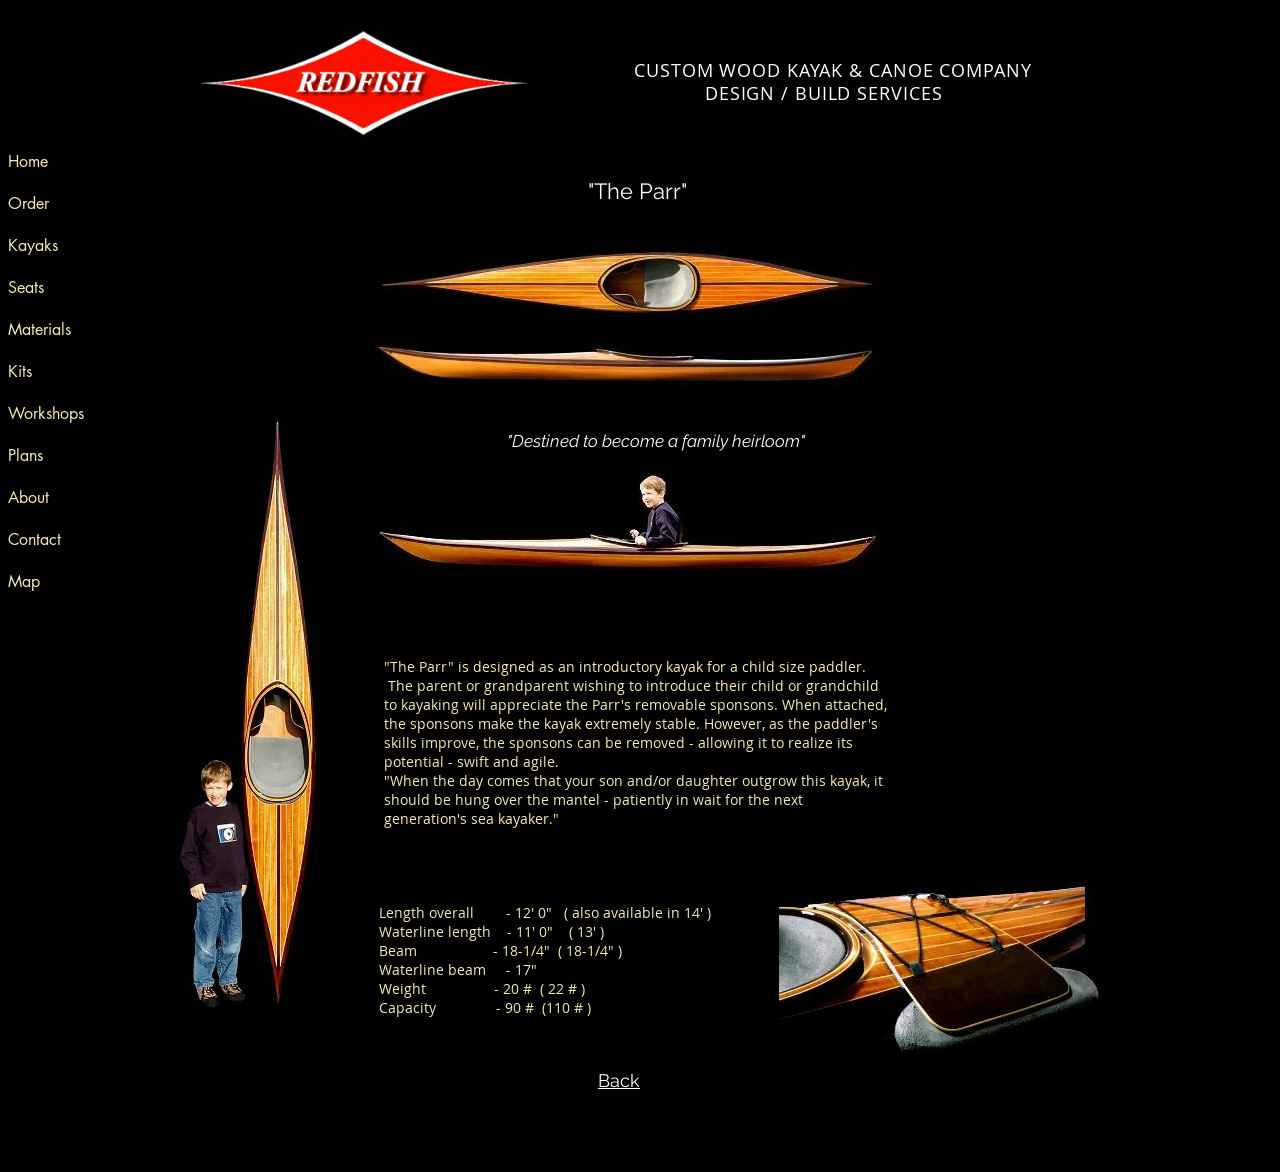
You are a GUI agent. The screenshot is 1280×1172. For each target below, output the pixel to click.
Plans (25, 455)
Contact (34, 539)
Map (24, 581)
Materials (39, 329)
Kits (20, 371)
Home (28, 161)
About (28, 497)
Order (28, 203)
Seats (26, 287)
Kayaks (33, 245)
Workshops (46, 413)
